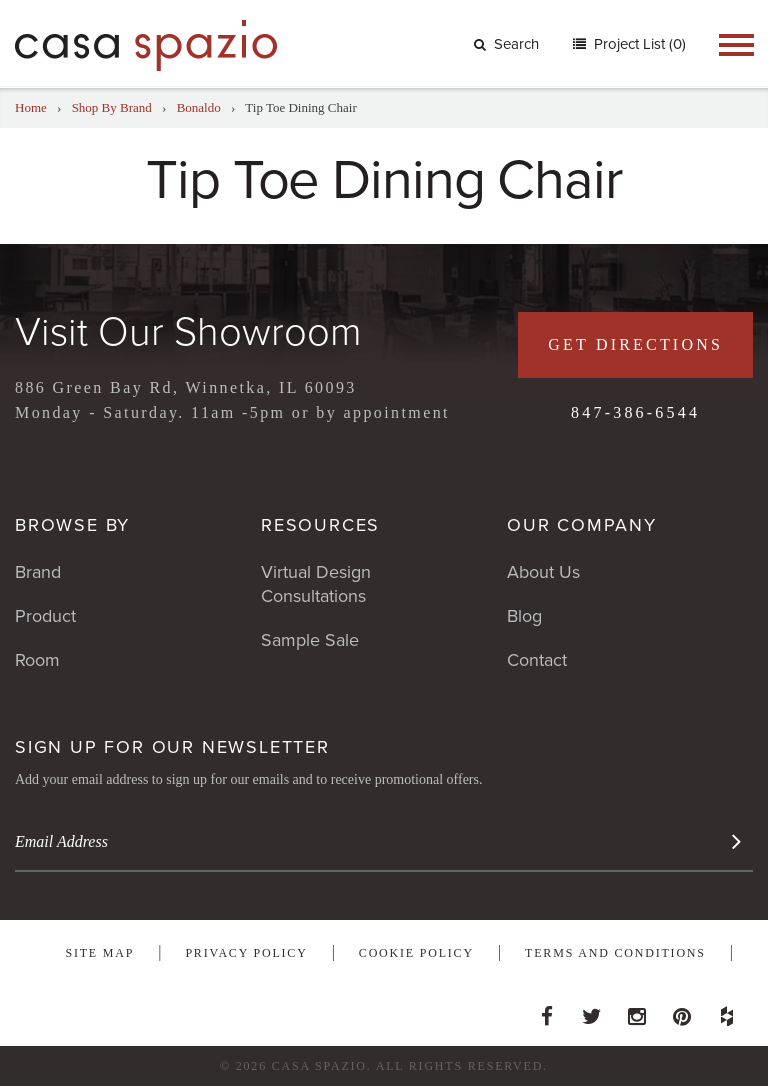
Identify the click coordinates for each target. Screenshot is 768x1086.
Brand (38, 572)
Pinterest (682, 1011)
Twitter (592, 1011)
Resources (320, 525)
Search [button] (506, 44)
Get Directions (635, 344)
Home (31, 107)
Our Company (582, 525)
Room (37, 660)
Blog (524, 616)
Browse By (72, 525)
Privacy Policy (246, 953)
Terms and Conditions (615, 953)
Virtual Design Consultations (316, 584)
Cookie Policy (416, 953)
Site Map (99, 953)
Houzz (727, 1011)
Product (45, 616)
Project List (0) (638, 44)
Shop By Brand (112, 107)
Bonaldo (199, 107)
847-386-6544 (635, 412)
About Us (543, 572)
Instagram (637, 1011)
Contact (537, 660)
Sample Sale (310, 640)
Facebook (547, 1011)
